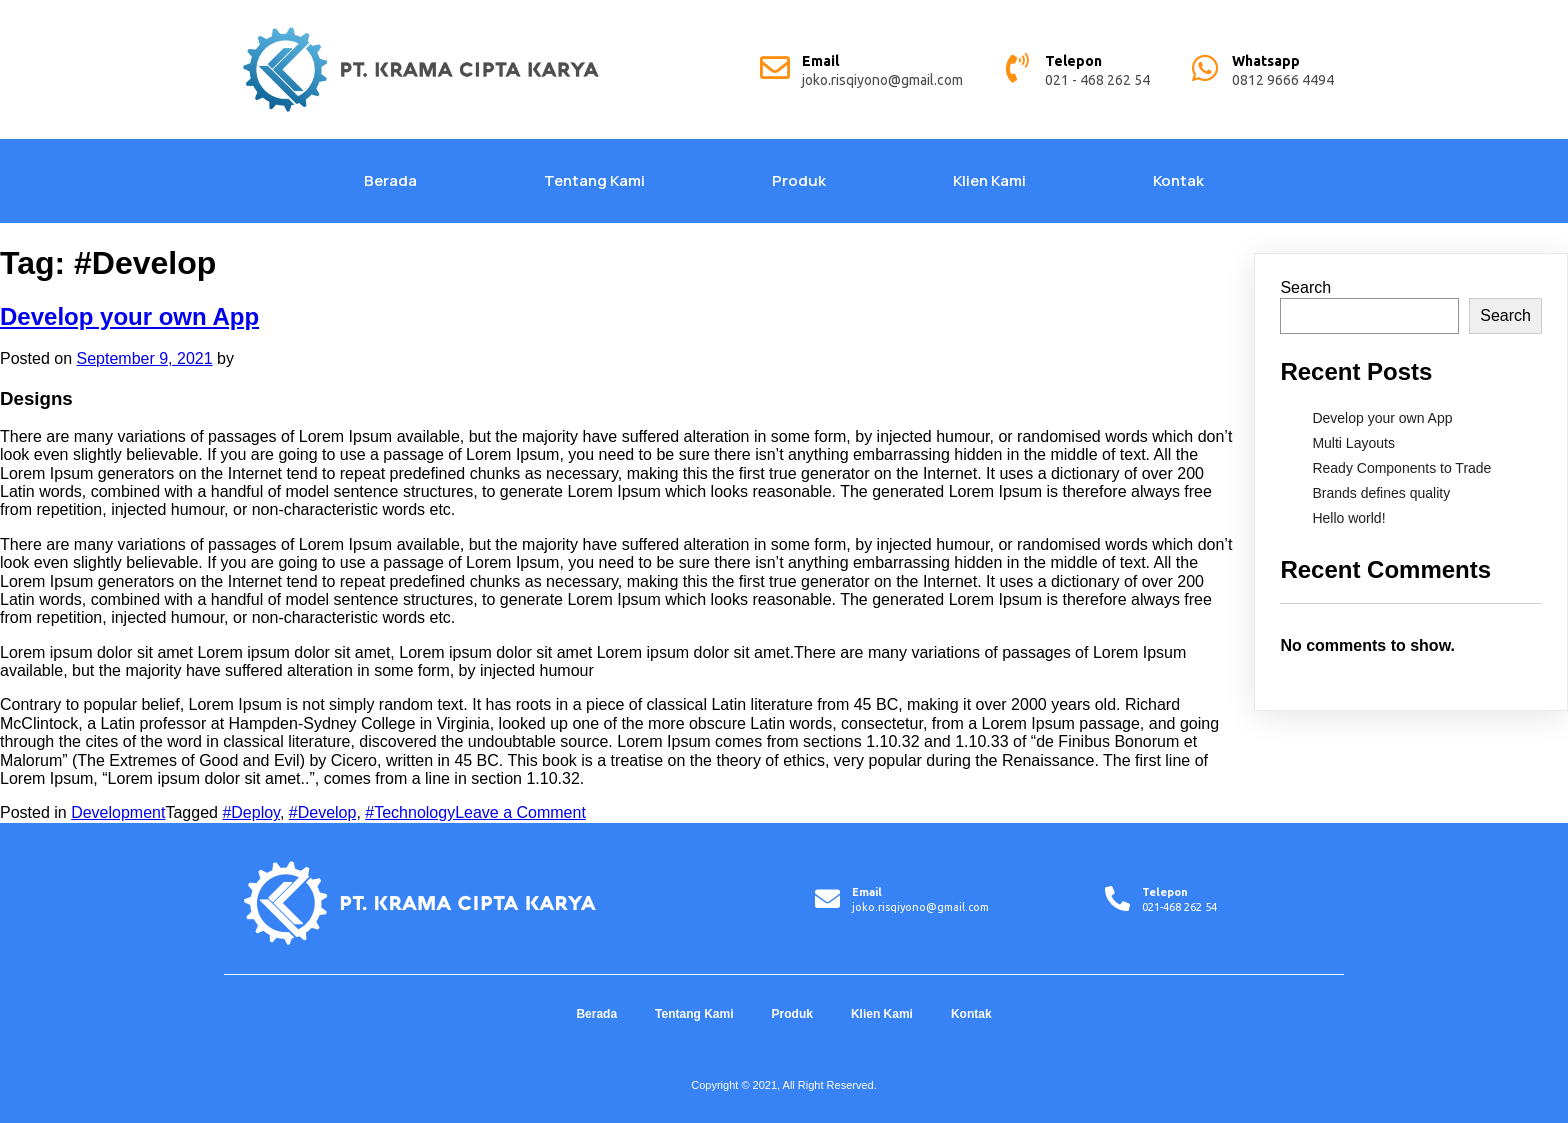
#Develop (323, 812)
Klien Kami (989, 180)
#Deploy (251, 812)
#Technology (410, 812)
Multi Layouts (1353, 443)
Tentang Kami (594, 180)
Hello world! (1348, 518)
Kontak (1178, 180)
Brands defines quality (1381, 493)
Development (118, 812)
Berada (390, 180)
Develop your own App (129, 316)
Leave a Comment (520, 812)
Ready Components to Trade (1401, 468)
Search (1305, 287)
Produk (799, 180)
